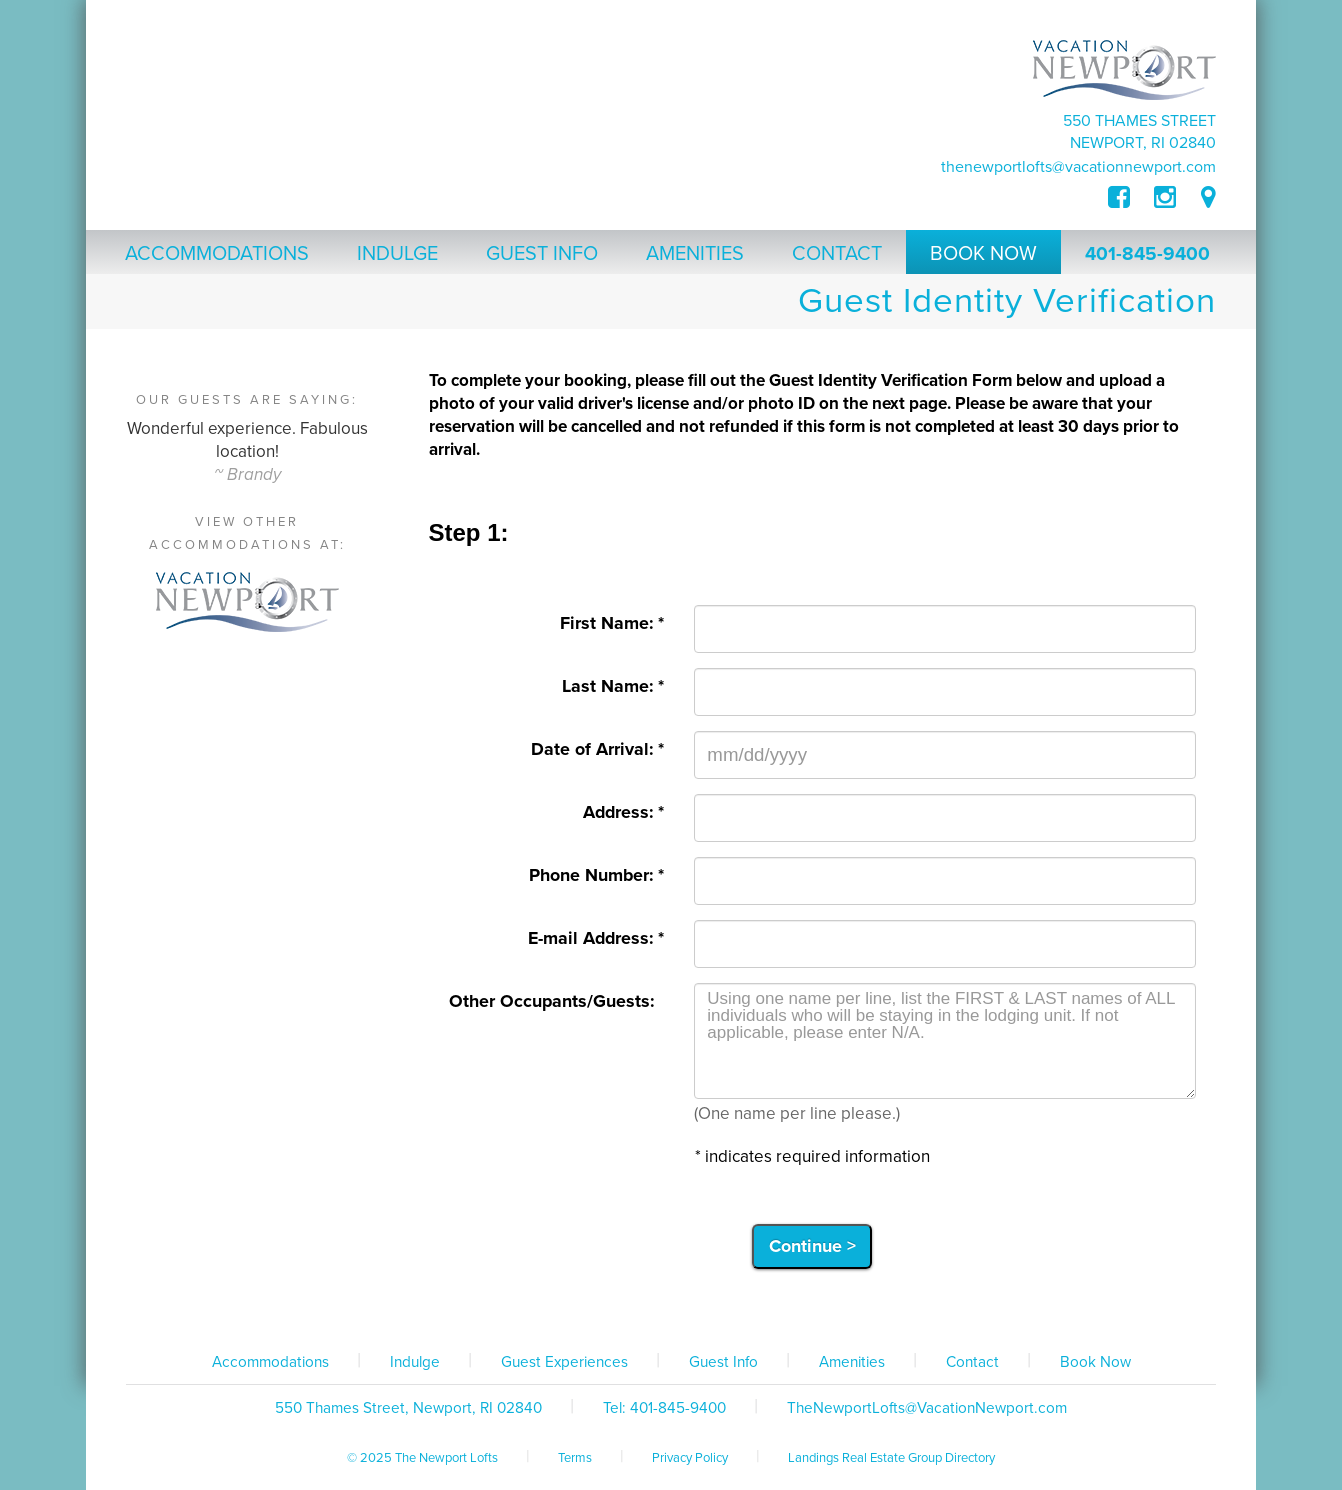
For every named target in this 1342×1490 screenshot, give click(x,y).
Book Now (1095, 1362)
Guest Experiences (564, 1362)
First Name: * (612, 623)
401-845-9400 (1147, 254)
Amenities (852, 1362)
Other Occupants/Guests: (556, 1001)
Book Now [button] (983, 254)
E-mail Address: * (596, 938)
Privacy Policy (690, 1458)
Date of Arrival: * (597, 749)
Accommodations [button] (217, 254)
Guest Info (723, 1362)
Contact (972, 1362)
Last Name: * (613, 686)
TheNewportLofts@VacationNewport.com (1078, 167)
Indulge (415, 1362)
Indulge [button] (397, 254)
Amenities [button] (695, 254)
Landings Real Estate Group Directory (891, 1458)
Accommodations (270, 1362)
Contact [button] (837, 254)
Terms (575, 1458)
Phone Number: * (596, 875)
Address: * (623, 812)
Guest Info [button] (542, 254)
